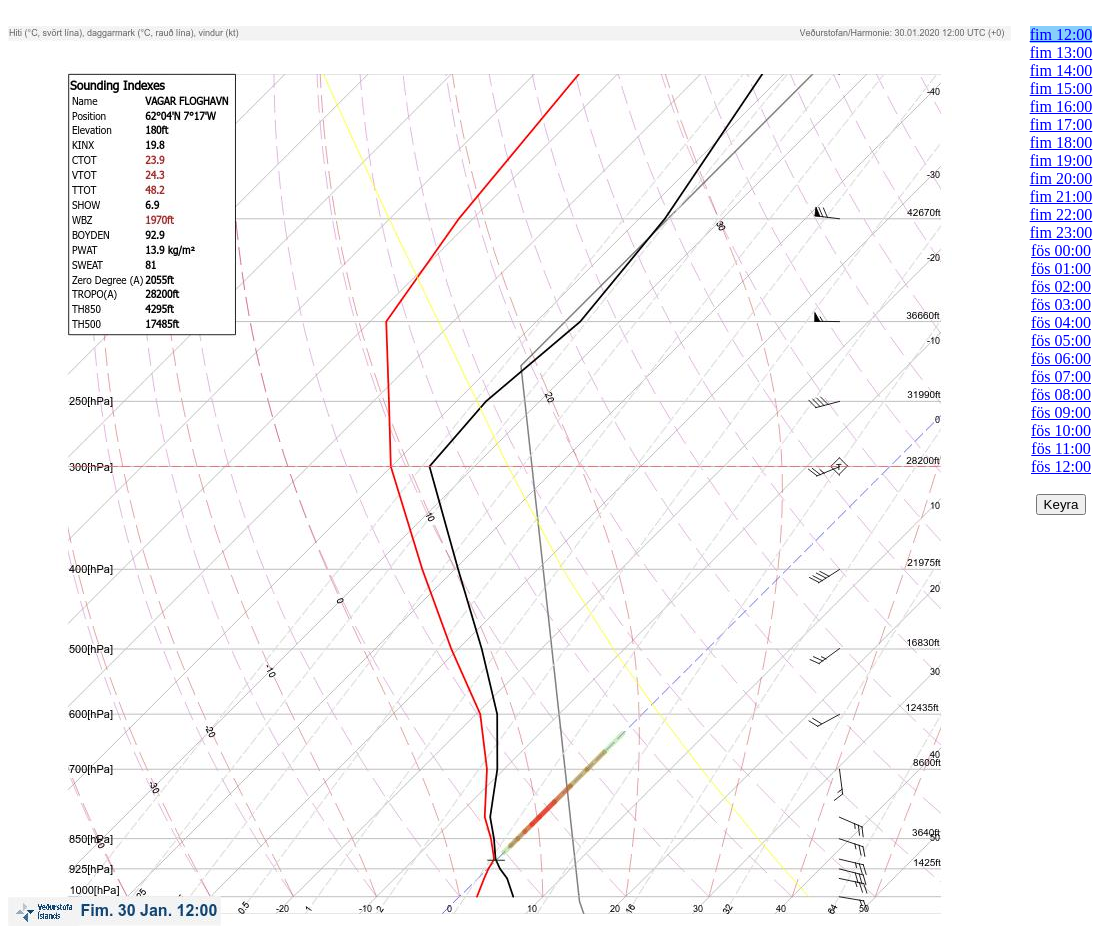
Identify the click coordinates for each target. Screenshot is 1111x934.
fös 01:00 (1061, 268)
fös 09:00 (1061, 412)
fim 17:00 (1061, 124)
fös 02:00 (1061, 286)
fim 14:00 (1061, 70)
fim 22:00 (1061, 214)
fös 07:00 (1061, 376)
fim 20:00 (1061, 178)
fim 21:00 (1061, 196)
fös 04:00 (1061, 322)
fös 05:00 (1061, 340)
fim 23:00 (1061, 232)
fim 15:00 (1061, 88)
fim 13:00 (1061, 52)
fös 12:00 (1061, 466)
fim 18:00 (1061, 142)
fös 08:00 (1061, 394)
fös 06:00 (1061, 358)
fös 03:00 (1061, 304)
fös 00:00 (1061, 250)
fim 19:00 (1061, 160)
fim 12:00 (1061, 34)
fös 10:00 (1061, 430)
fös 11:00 (1060, 448)
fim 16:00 (1061, 106)
